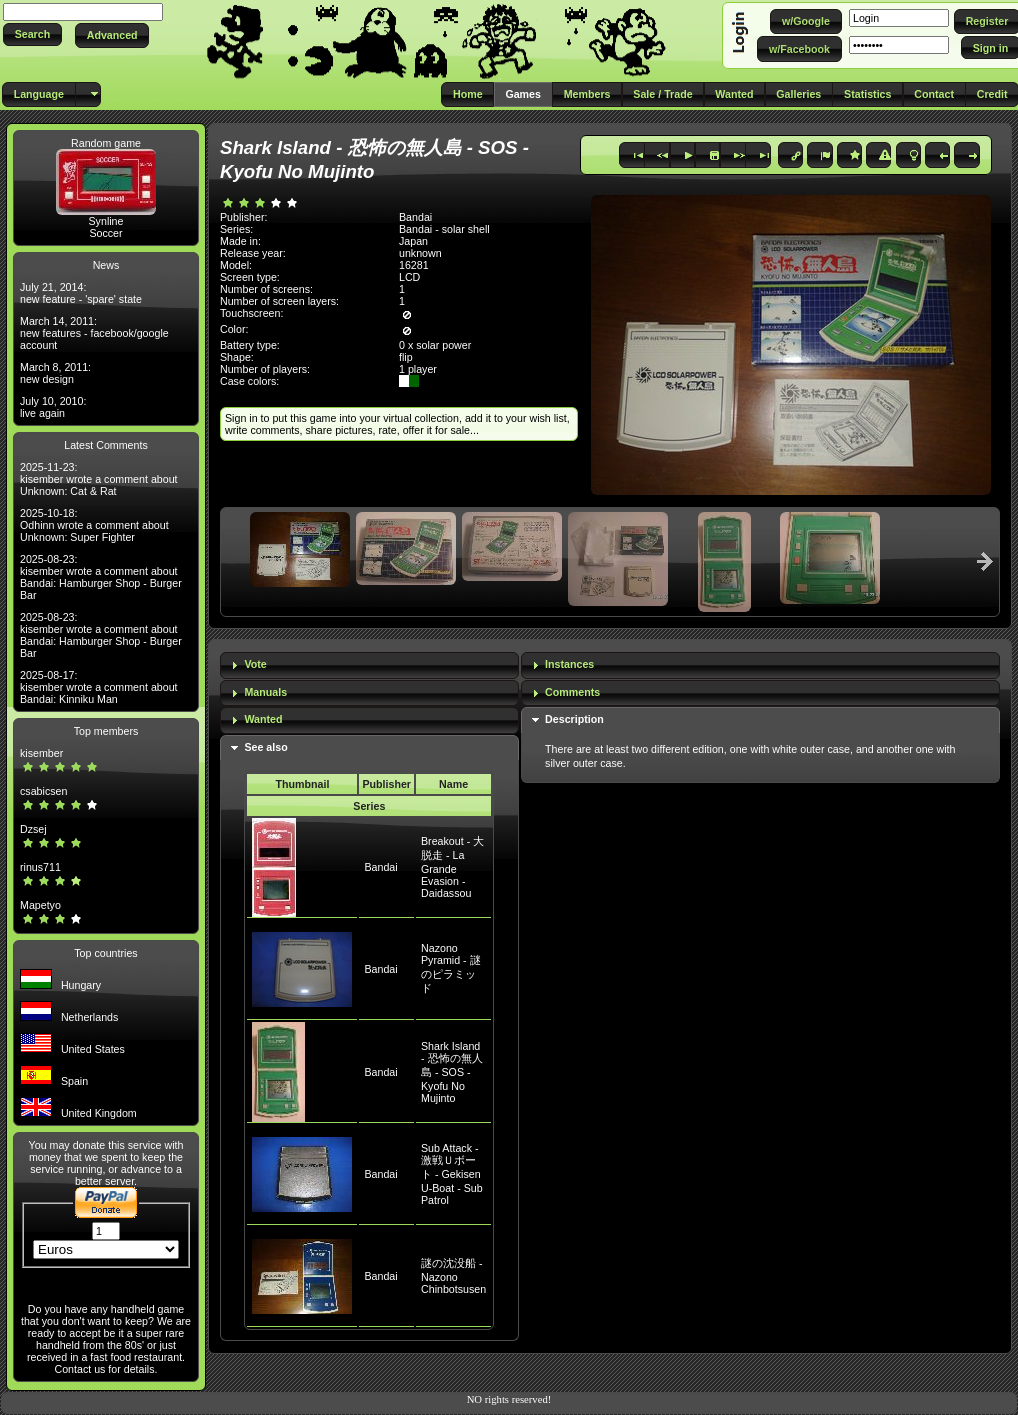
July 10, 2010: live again (53, 407)
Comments (572, 692)
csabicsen (43, 791)
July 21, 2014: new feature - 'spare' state (81, 293)
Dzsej (33, 829)
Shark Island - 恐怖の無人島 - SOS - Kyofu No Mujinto (452, 1072)
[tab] (369, 665)
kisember (41, 753)
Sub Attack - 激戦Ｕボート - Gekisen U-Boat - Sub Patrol (452, 1174)
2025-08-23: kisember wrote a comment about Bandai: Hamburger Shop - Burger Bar (101, 577)
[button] (32, 34)
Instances (569, 664)
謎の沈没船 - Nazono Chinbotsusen (453, 1276)
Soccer (105, 233)
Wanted (263, 719)
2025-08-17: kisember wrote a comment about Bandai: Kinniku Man (99, 687)
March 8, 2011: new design (55, 373)
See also (265, 747)
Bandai (380, 867)
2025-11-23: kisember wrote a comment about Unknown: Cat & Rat (99, 479)
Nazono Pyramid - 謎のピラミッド (451, 968)
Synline (106, 221)
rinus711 (40, 867)
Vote (255, 664)
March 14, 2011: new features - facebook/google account (94, 333)
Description (574, 719)
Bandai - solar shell (444, 229)
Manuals (265, 692)
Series (369, 806)
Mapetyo (40, 905)
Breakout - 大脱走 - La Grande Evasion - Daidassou (452, 867)
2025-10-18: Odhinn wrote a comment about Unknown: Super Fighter (94, 525)
